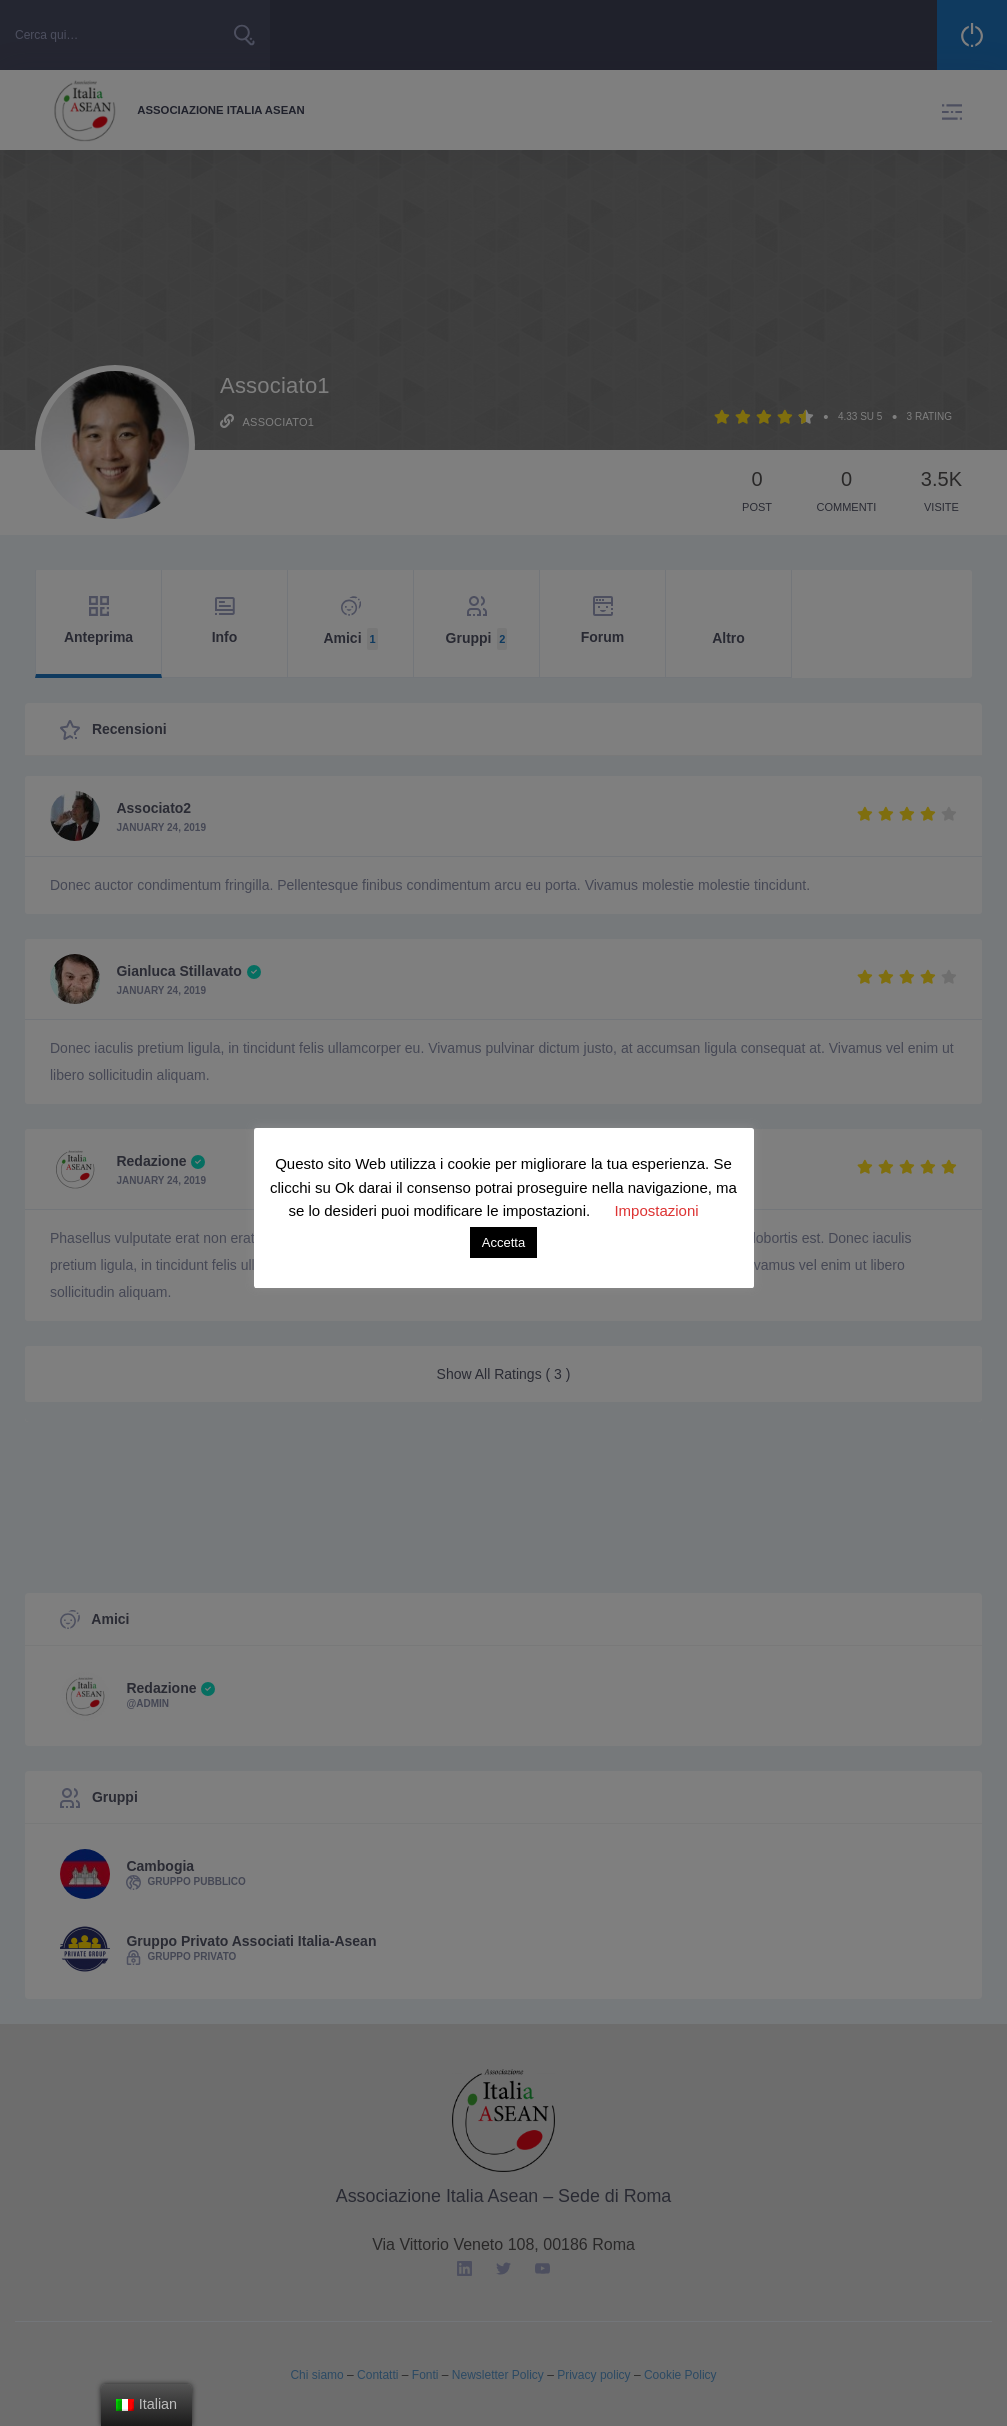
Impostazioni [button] (656, 1210)
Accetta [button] (503, 1242)
